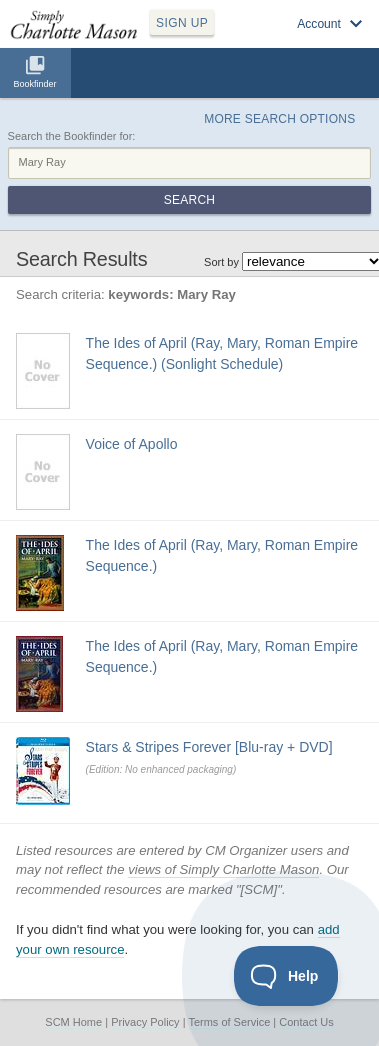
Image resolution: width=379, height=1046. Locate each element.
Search (189, 200)
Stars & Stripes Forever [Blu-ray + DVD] (209, 747)
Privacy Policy (145, 1022)
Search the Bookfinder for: (72, 136)
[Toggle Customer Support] (286, 976)
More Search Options (279, 119)
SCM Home (73, 1022)
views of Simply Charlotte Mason (223, 869)
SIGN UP (182, 23)
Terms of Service (229, 1022)
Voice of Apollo (132, 444)
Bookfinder (34, 84)
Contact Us (306, 1022)
